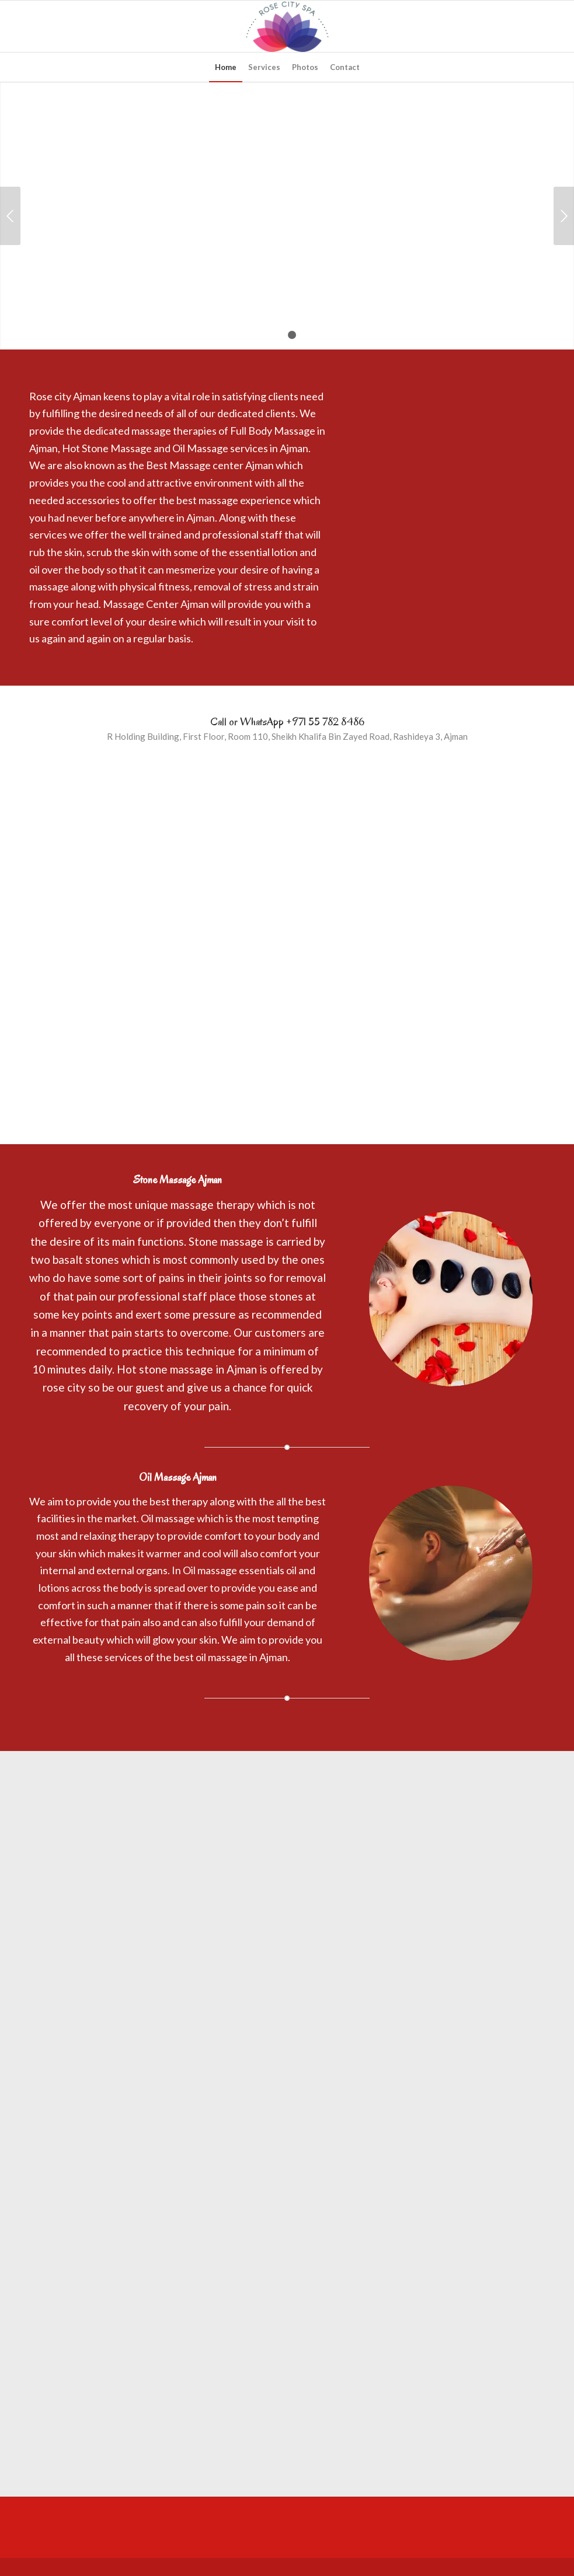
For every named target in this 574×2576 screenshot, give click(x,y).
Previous (10, 216)
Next (564, 216)
